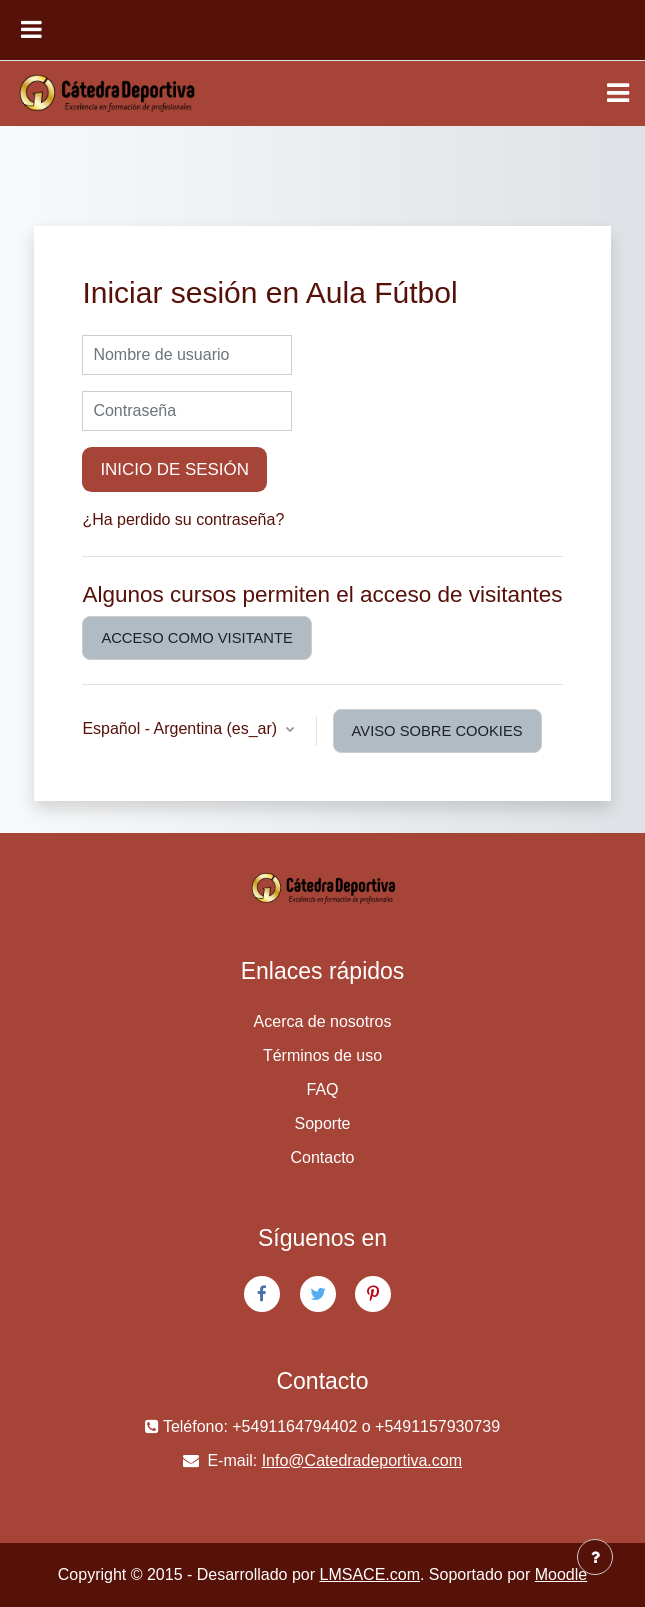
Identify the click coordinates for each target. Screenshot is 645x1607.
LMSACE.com (370, 1574)
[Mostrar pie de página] (595, 1557)
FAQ (322, 1089)
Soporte (322, 1123)
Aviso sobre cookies (437, 731)
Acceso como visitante (197, 638)
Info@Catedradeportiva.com (362, 1460)
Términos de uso (322, 1055)
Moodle (561, 1574)
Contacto (322, 1157)
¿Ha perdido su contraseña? (183, 519)
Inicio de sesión (174, 469)
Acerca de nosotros (323, 1021)
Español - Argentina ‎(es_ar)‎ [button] (181, 728)
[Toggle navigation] (618, 93)
